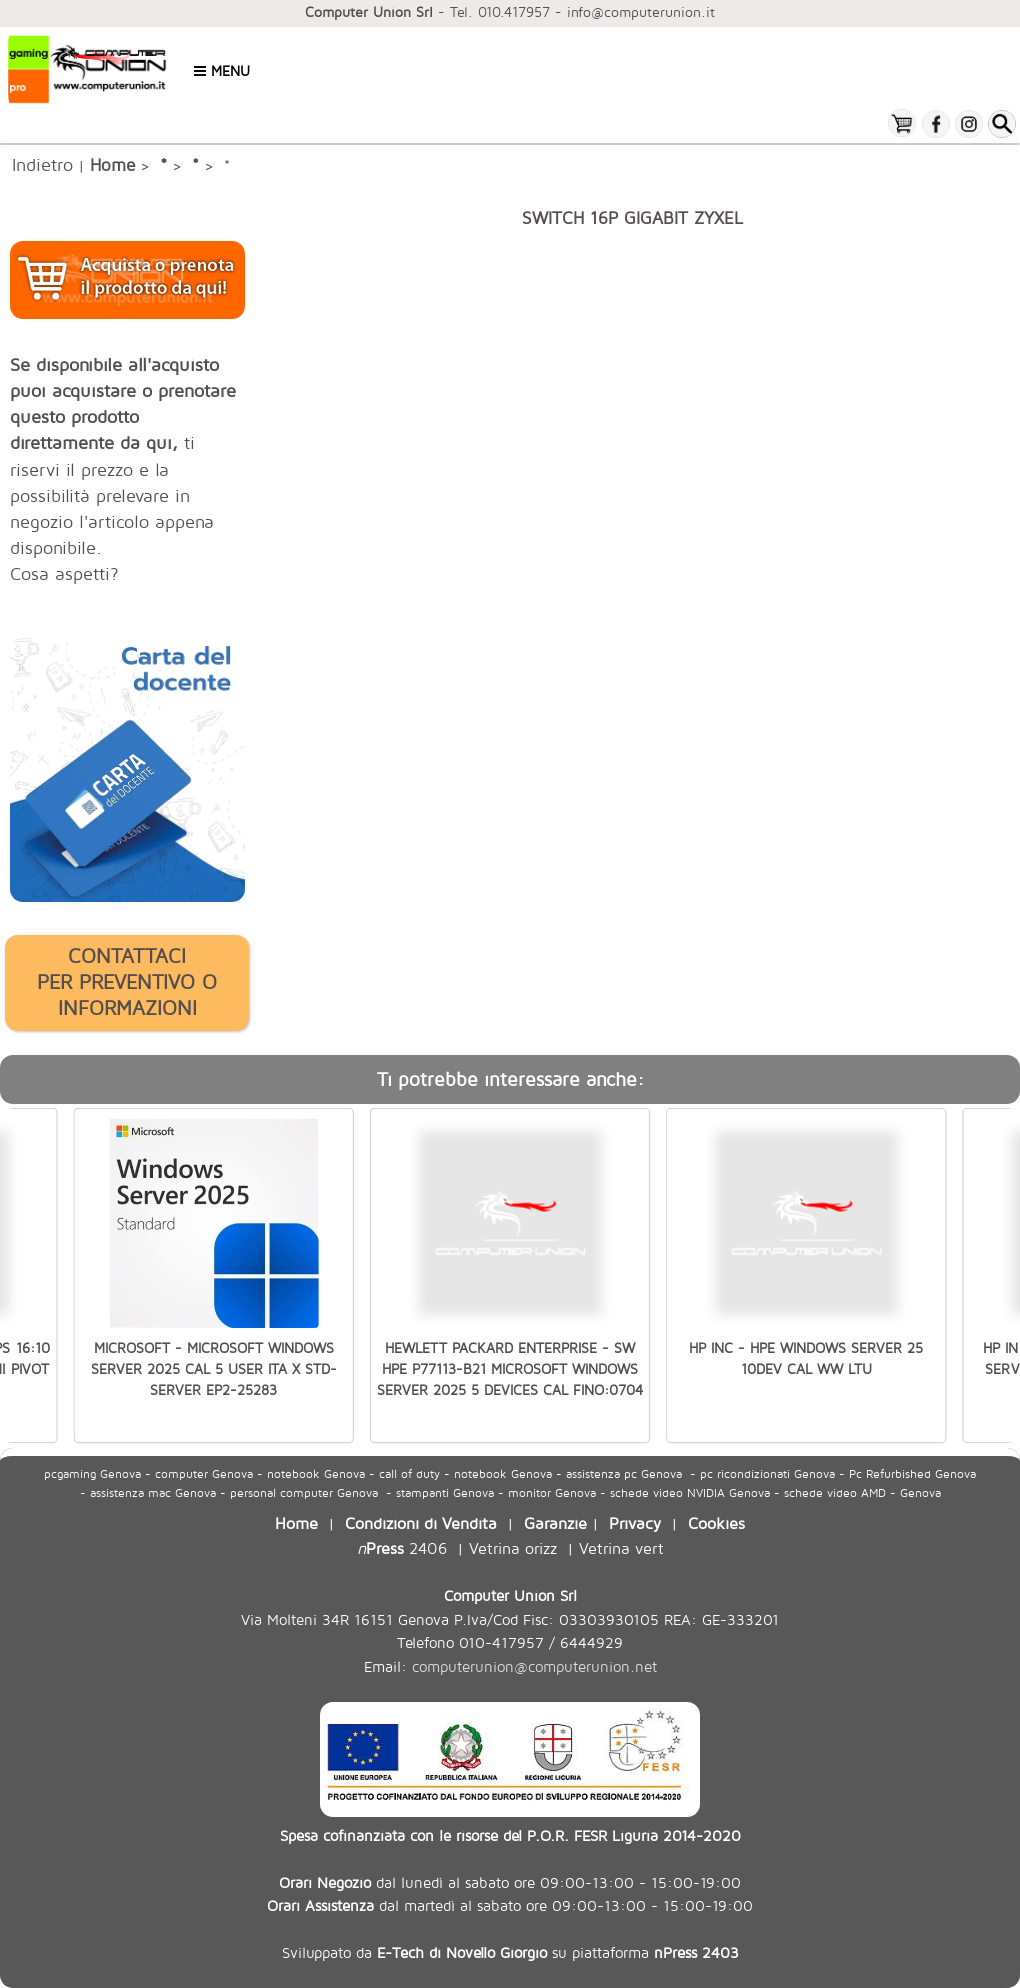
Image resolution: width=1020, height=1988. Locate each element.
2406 (402, 1547)
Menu (222, 70)
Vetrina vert (621, 1547)
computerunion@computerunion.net (534, 1666)
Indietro (42, 164)
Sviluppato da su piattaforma (510, 1952)
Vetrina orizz (513, 1547)
